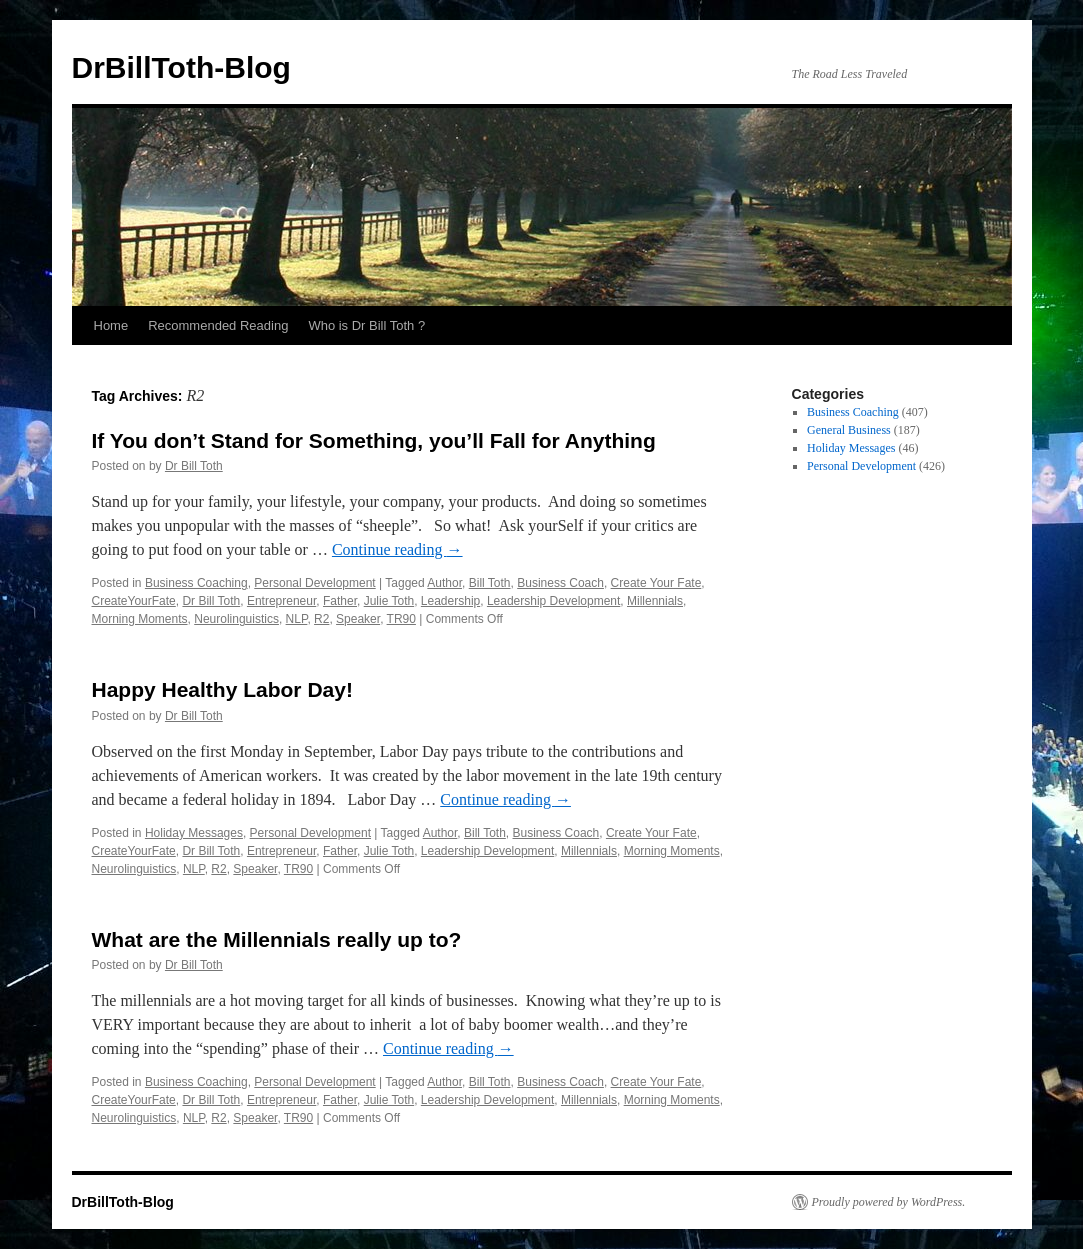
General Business (849, 430)
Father (340, 601)
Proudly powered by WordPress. (889, 1202)
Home (111, 325)
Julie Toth (389, 601)
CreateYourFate (134, 601)
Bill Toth (490, 583)
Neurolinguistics (236, 619)
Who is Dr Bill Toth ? (366, 325)
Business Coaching (196, 583)
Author (444, 583)
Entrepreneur (281, 601)
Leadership (450, 601)
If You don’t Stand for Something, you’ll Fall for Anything (374, 440)
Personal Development (314, 583)
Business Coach (560, 583)
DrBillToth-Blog (181, 67)
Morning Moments (140, 619)
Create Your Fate (656, 583)
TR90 (401, 619)
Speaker (358, 619)
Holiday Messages (194, 833)
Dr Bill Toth (194, 466)
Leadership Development (553, 601)
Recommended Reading (218, 325)
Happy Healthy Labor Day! (222, 689)
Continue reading (397, 549)
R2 (321, 619)
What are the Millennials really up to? (277, 939)
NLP (297, 619)
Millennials (655, 601)
